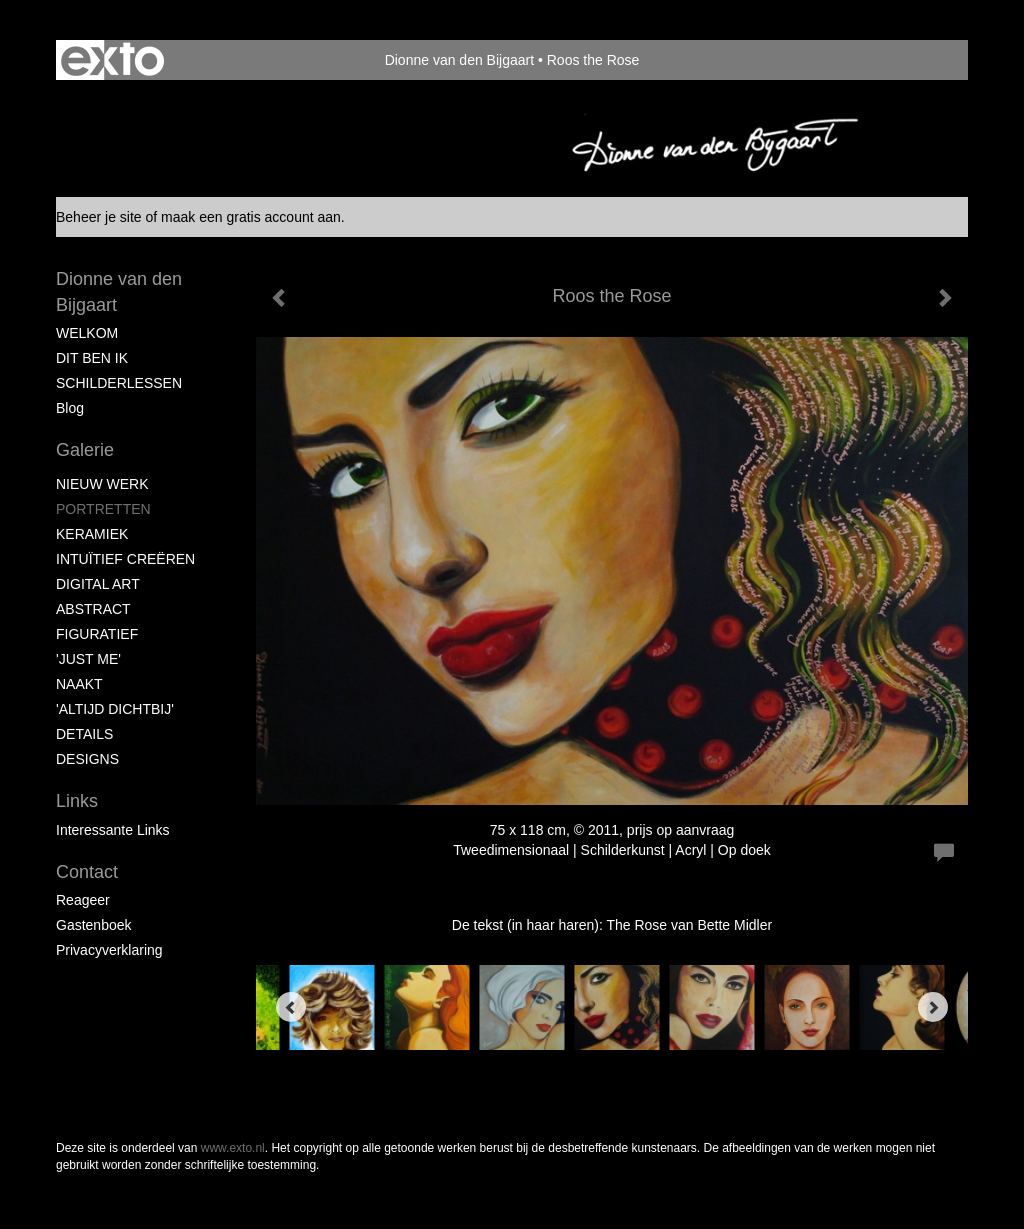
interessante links (113, 830)
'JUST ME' (88, 659)
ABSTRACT (93, 609)
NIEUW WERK (102, 484)
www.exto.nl (233, 1148)
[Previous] (291, 1007)
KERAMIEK (92, 534)
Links (77, 801)
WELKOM (87, 333)
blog (70, 408)
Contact (87, 872)
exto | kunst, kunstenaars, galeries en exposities (112, 60)
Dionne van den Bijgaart (459, 60)
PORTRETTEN (103, 509)
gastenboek (94, 925)
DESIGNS (87, 759)
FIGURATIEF (97, 634)
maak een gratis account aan (251, 217)
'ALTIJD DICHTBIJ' (115, 709)
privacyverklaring (109, 950)
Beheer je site (99, 217)
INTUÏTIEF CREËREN (125, 559)
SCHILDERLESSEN (119, 383)
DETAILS (84, 734)
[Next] (933, 1007)
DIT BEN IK (92, 358)
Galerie (85, 450)
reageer (83, 900)
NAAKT (79, 684)
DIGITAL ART (98, 584)
